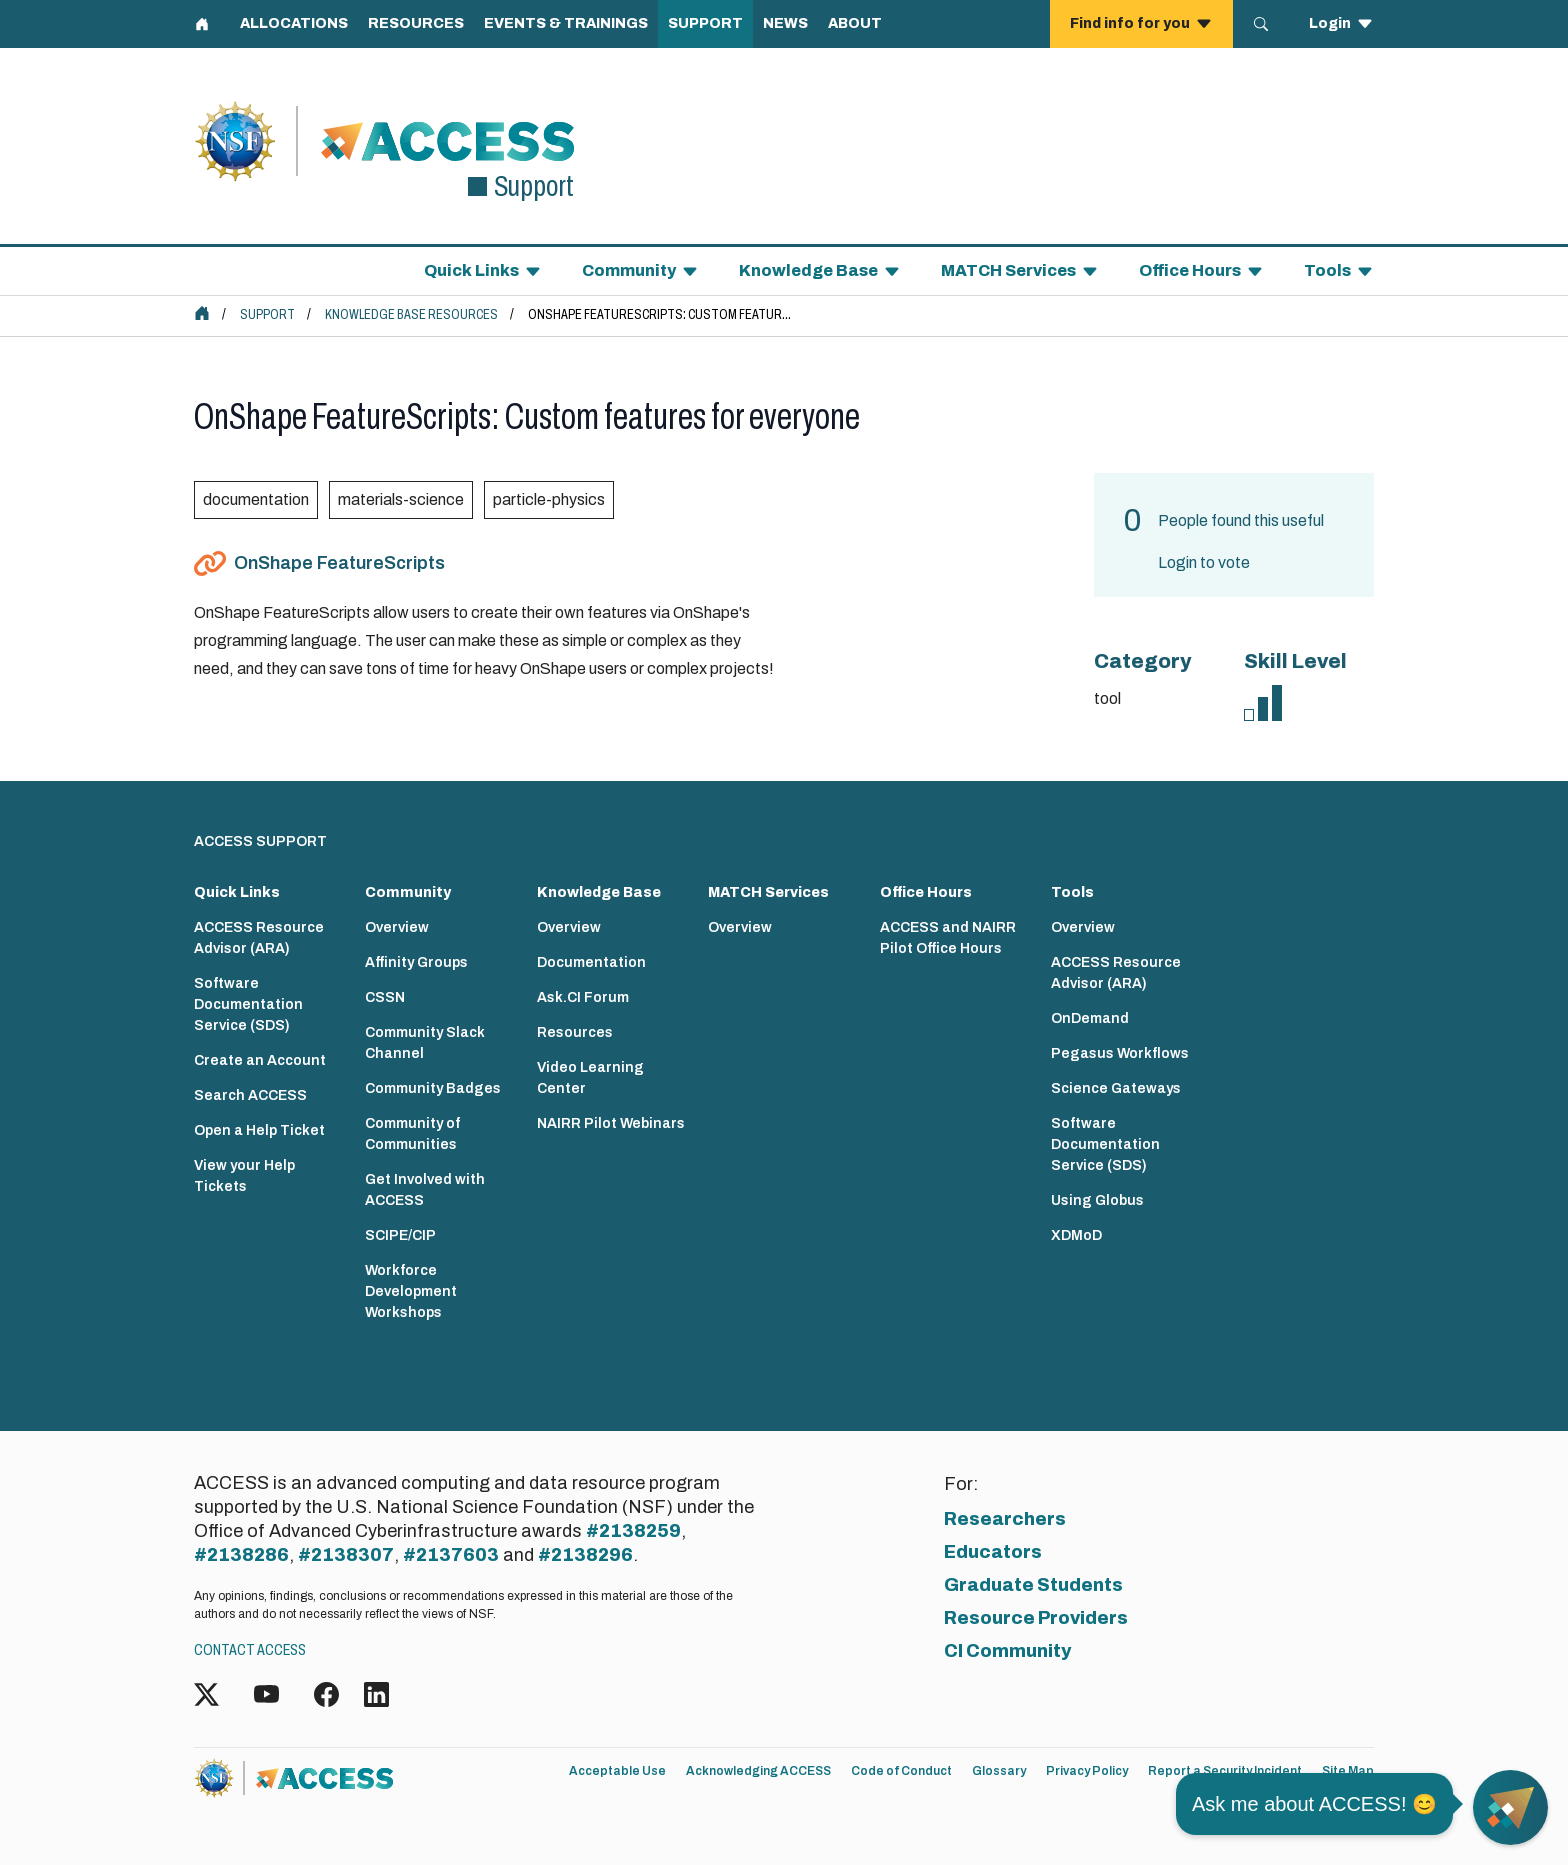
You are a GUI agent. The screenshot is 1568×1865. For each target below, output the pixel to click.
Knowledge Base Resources (411, 314)
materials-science (401, 499)
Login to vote (1204, 562)
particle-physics (549, 499)
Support (267, 314)
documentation (256, 499)
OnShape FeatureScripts (339, 563)
